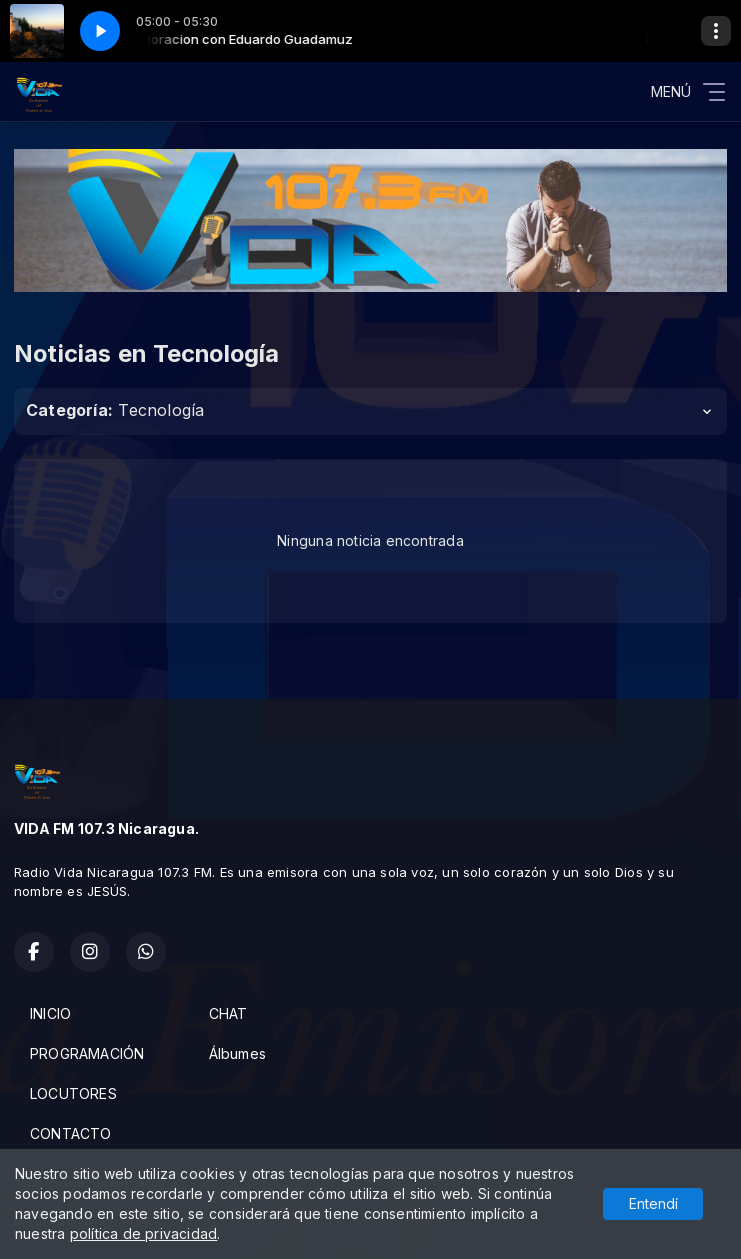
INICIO (50, 1013)
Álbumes (237, 1053)
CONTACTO (71, 1133)
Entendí (653, 1203)
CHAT (228, 1013)
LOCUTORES (73, 1093)
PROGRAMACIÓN (87, 1053)
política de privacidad (144, 1233)
